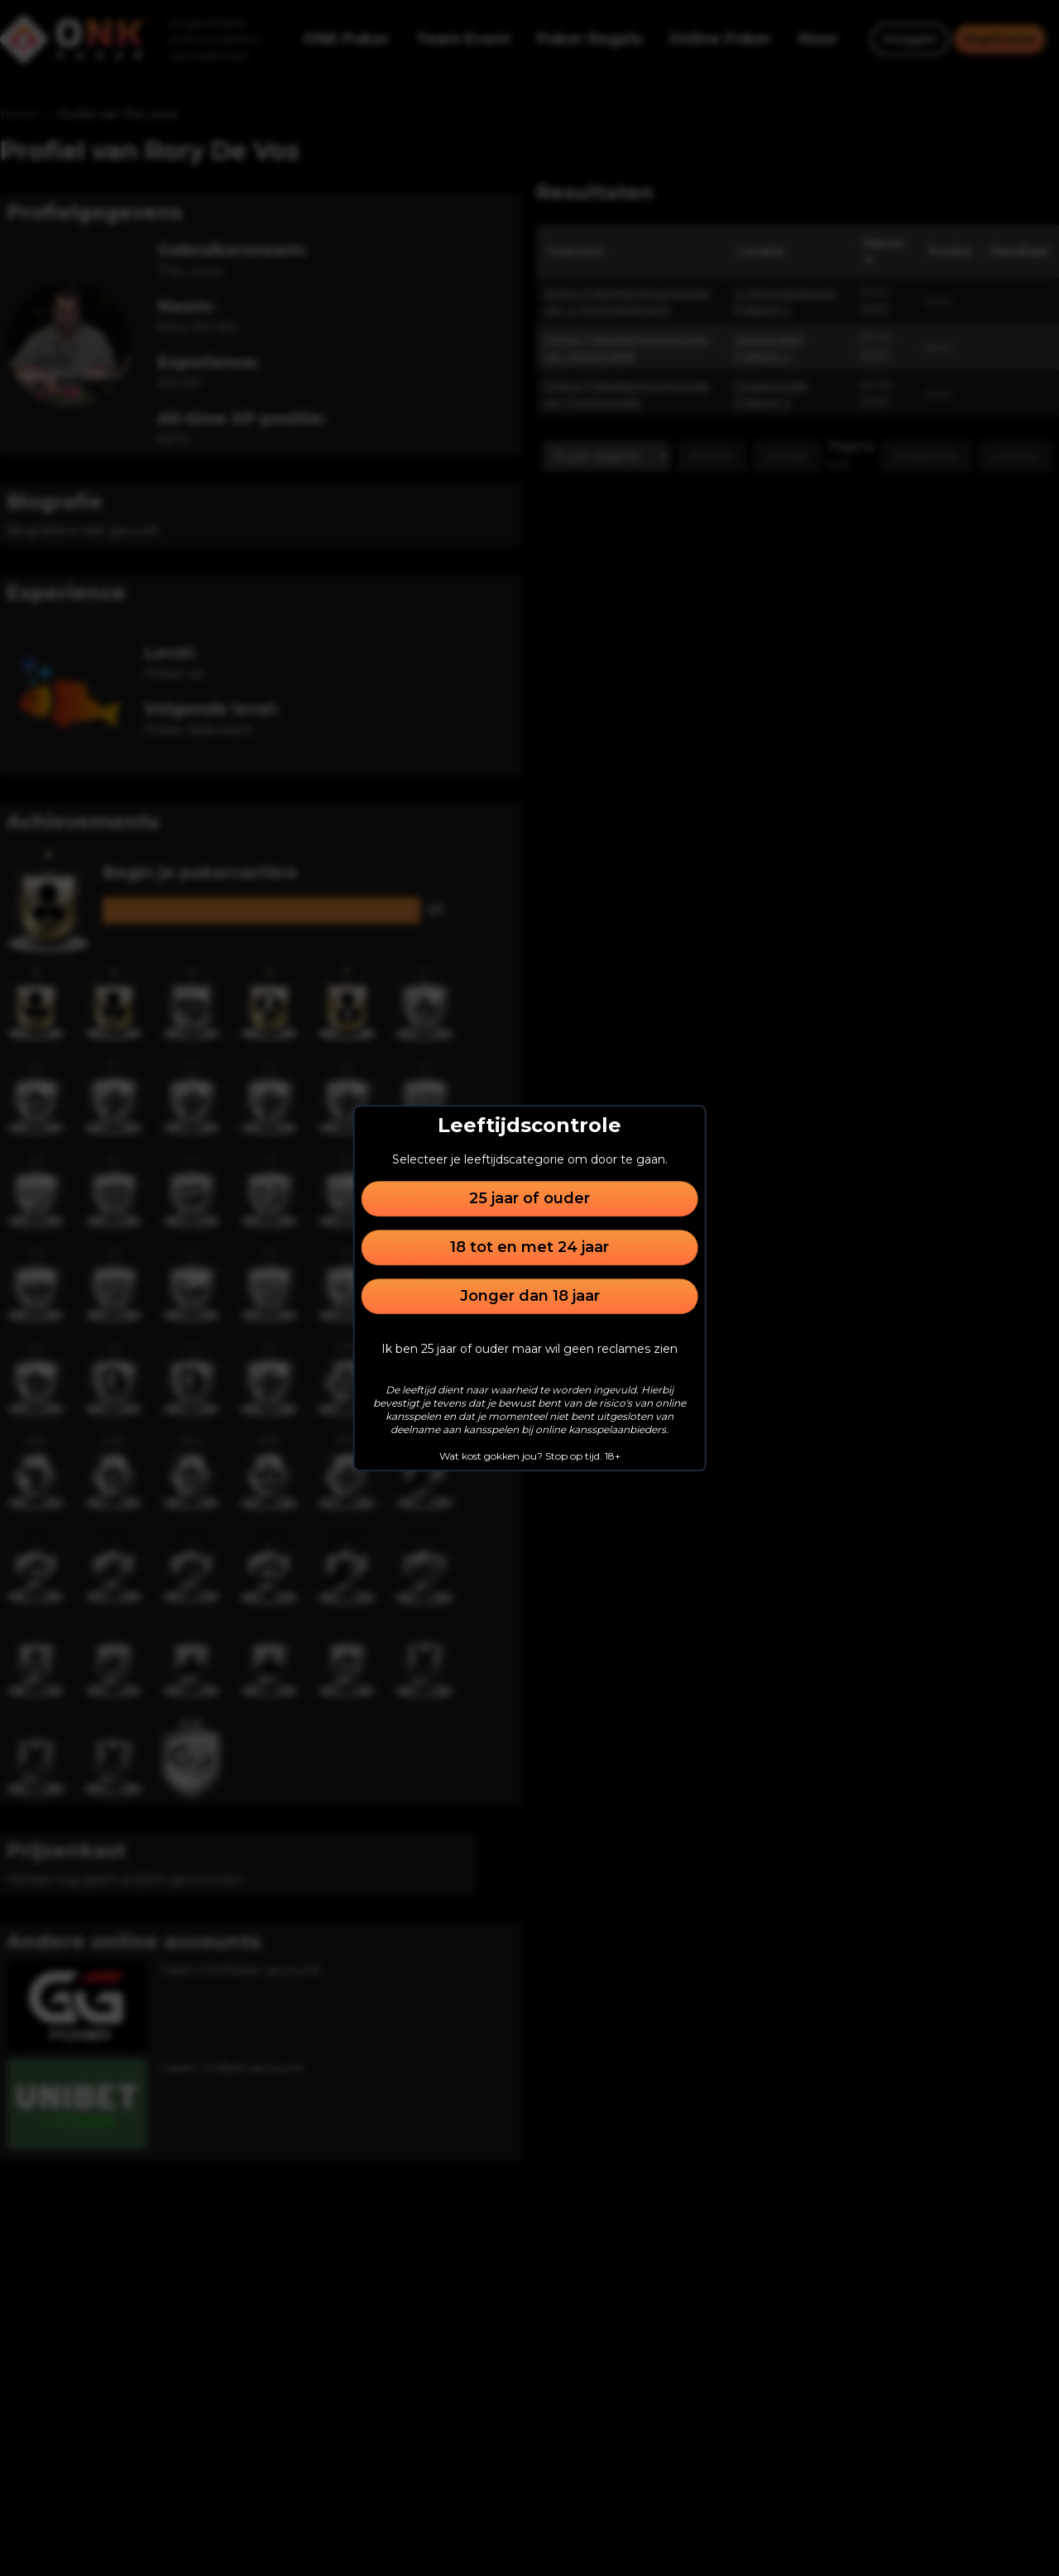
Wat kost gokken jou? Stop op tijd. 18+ (530, 1456)
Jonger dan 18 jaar (530, 1296)
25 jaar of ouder (529, 1198)
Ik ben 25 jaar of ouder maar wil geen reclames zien (529, 1348)
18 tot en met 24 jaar (529, 1247)
